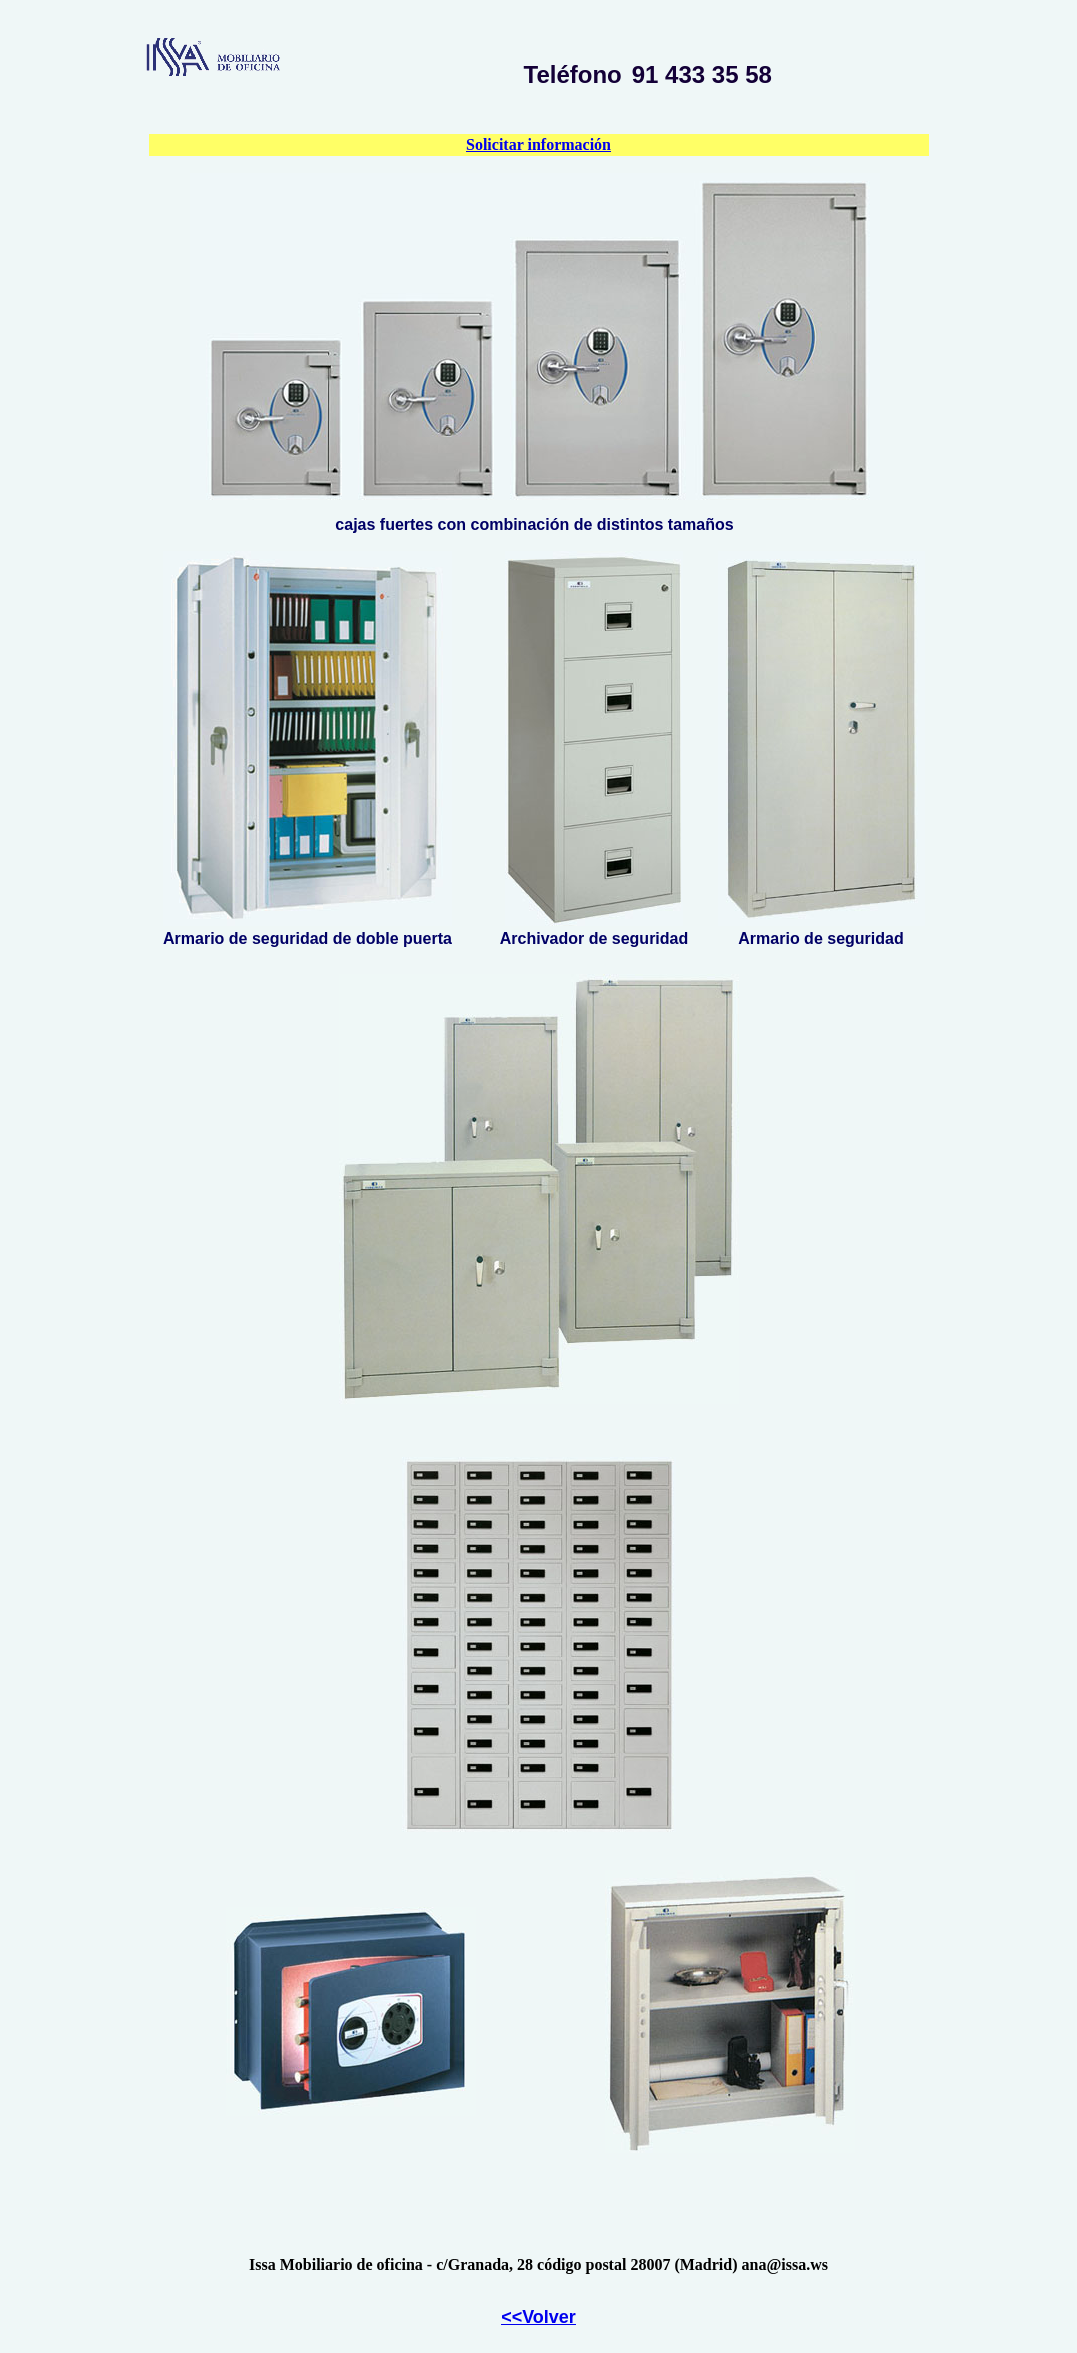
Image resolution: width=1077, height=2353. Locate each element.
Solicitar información (538, 144)
